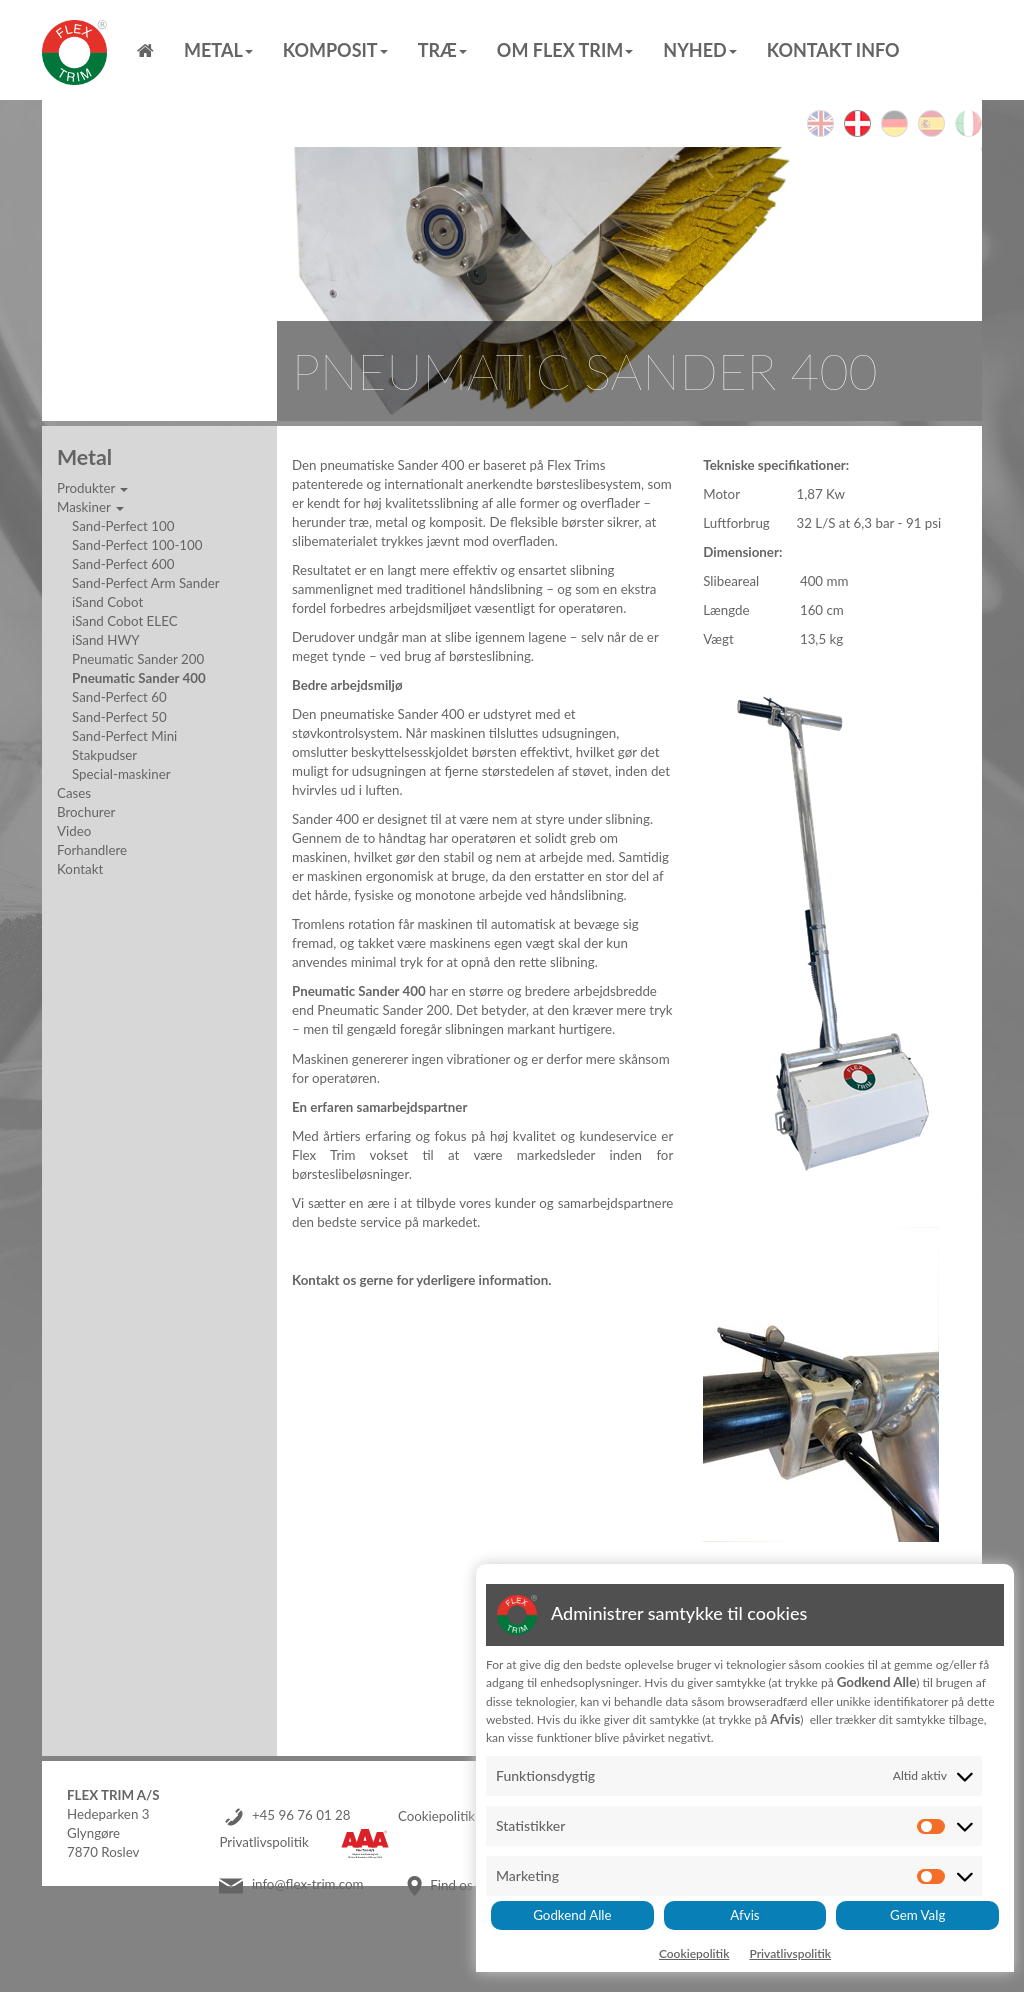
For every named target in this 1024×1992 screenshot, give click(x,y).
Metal (218, 50)
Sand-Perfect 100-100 (137, 545)
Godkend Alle (572, 1915)
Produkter (92, 488)
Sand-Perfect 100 (123, 526)
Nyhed (699, 50)
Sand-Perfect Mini (124, 736)
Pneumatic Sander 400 (139, 678)
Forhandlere (92, 850)
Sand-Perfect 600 (123, 564)
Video (74, 831)
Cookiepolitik (436, 1816)
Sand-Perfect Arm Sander (146, 583)
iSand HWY (106, 640)
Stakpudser (104, 755)
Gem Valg (917, 1915)
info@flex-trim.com (308, 1885)
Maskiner (90, 507)
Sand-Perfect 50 (119, 717)
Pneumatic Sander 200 (138, 659)
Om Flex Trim (565, 50)
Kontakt (80, 869)
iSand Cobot (107, 602)
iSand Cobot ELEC (125, 621)
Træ (442, 50)
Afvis (744, 1915)
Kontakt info (833, 50)
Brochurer (86, 812)
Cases (74, 793)
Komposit (335, 50)
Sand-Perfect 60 (119, 697)
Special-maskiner (121, 774)
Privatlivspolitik (263, 1843)
